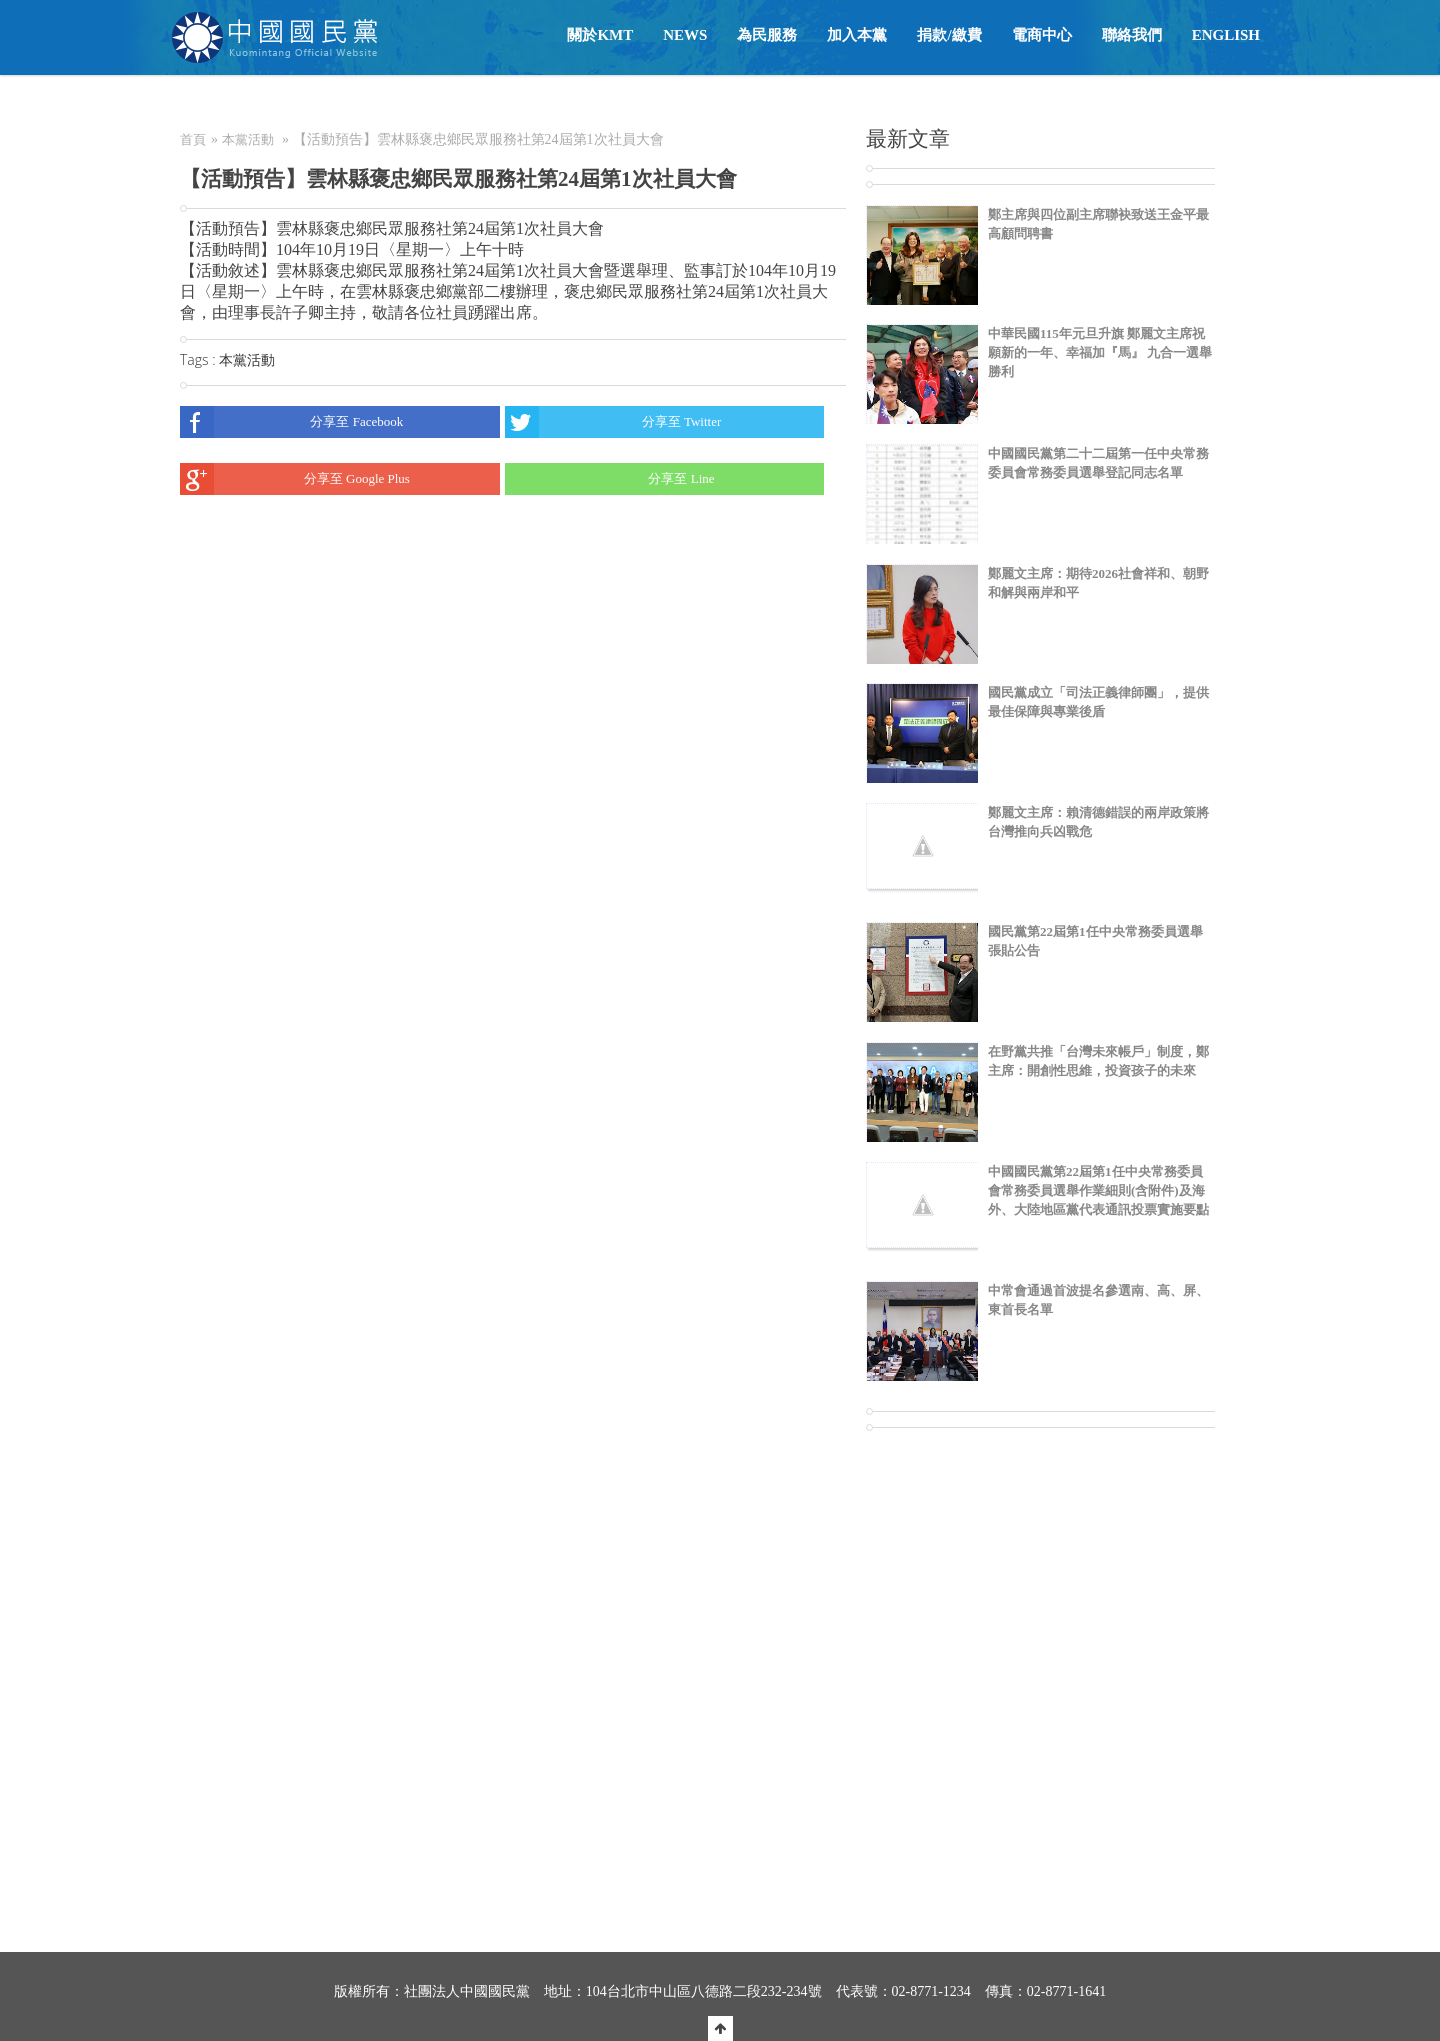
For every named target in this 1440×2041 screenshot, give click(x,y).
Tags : (199, 359)
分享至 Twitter (613, 422)
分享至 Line (610, 479)
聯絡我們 (1132, 35)
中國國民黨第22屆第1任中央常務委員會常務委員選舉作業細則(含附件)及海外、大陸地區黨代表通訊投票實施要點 (1098, 1190)
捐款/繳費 (949, 35)
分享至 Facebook (291, 422)
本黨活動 (248, 139)
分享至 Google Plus (295, 479)
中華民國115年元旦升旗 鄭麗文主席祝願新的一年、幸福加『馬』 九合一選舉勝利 (1100, 352)
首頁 (193, 139)
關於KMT (600, 35)
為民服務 (767, 35)
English (1226, 35)
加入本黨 (857, 35)
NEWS (685, 35)
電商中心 (1042, 35)
